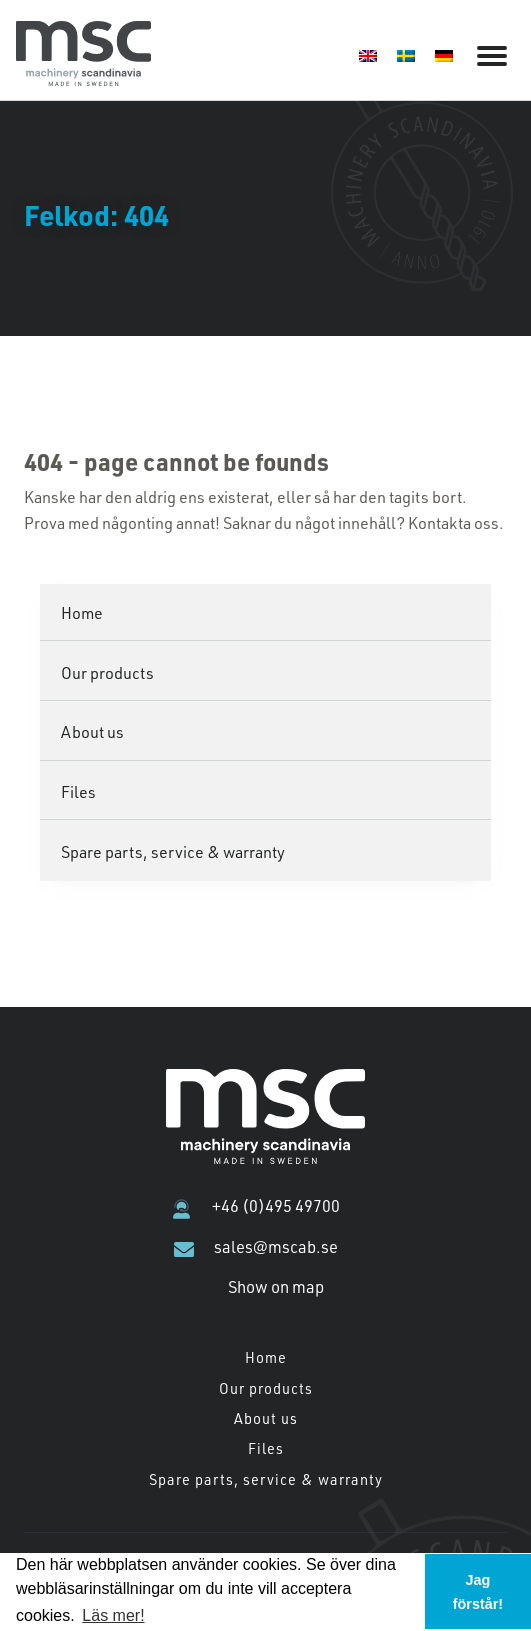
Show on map (276, 1287)
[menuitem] (368, 54)
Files (78, 791)
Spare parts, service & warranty (173, 851)
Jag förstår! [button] (478, 1592)
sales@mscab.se (276, 1247)
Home (82, 612)
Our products (107, 672)
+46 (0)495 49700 (276, 1206)
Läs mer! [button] (113, 1615)
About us (92, 731)
